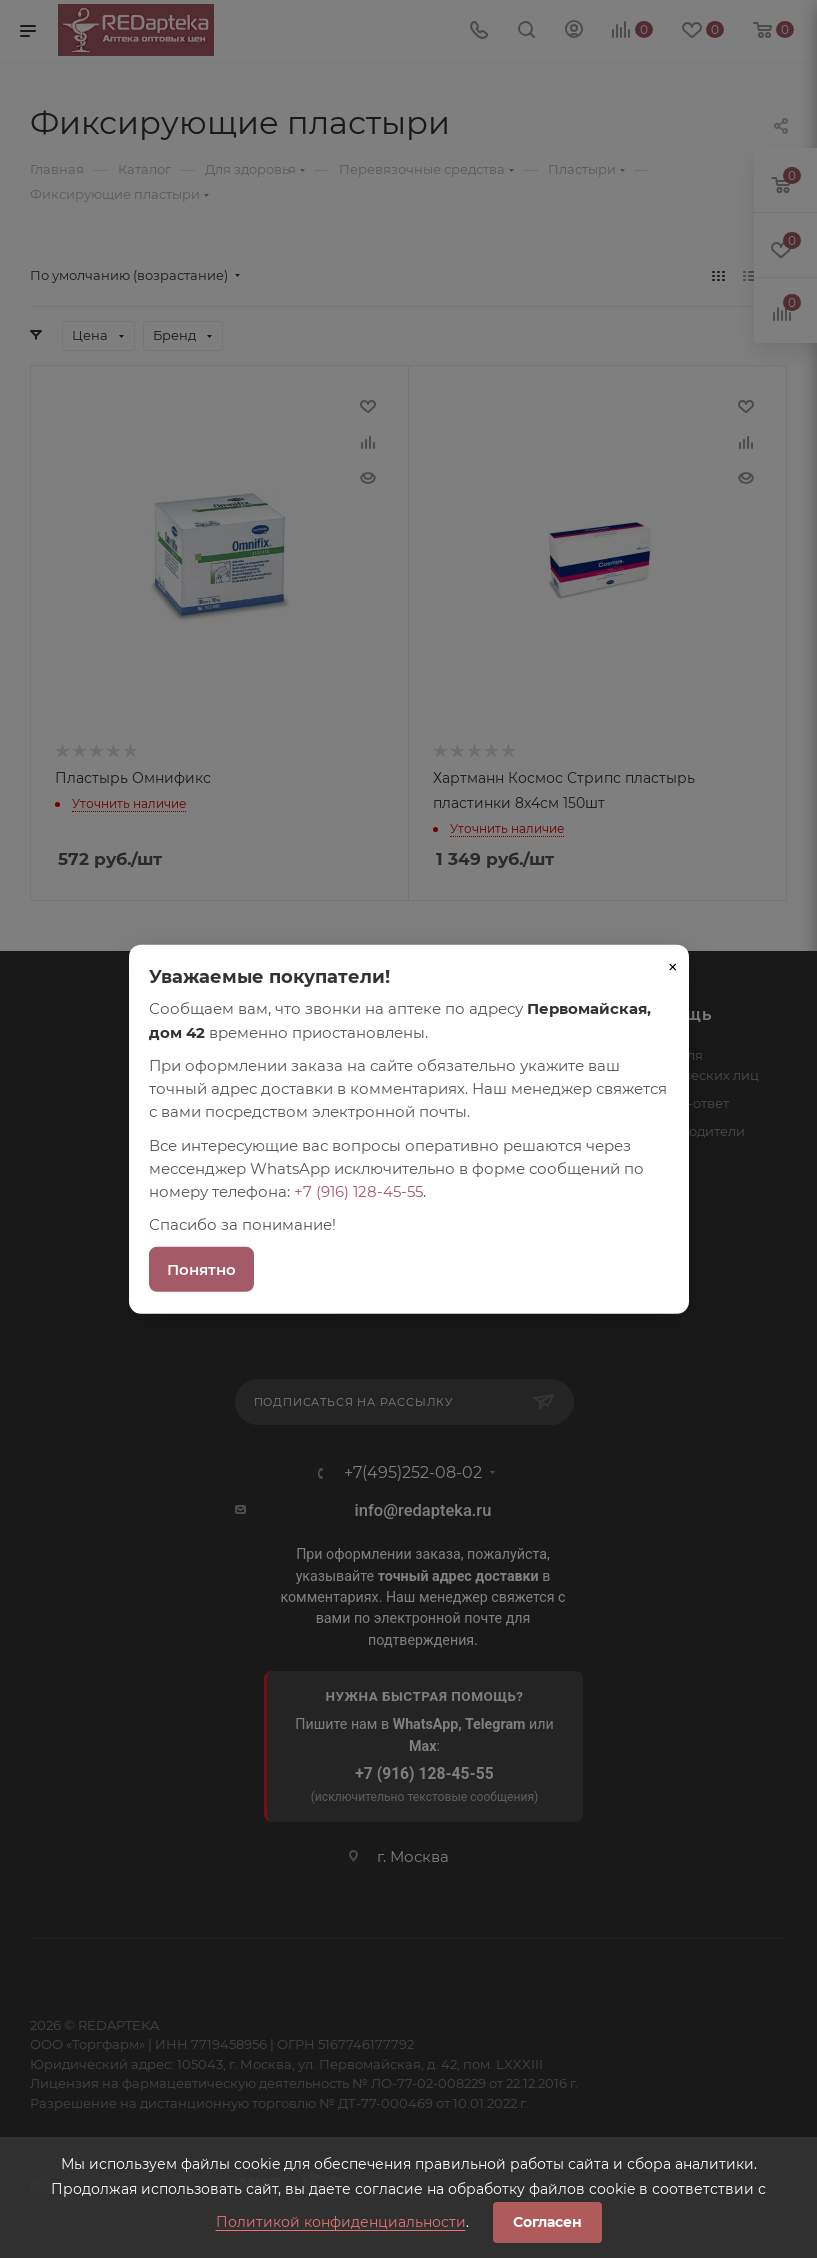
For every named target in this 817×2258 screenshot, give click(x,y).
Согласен (547, 2222)
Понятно (201, 1268)
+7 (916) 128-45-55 (358, 1191)
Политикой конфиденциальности (341, 2222)
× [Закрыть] (673, 967)
